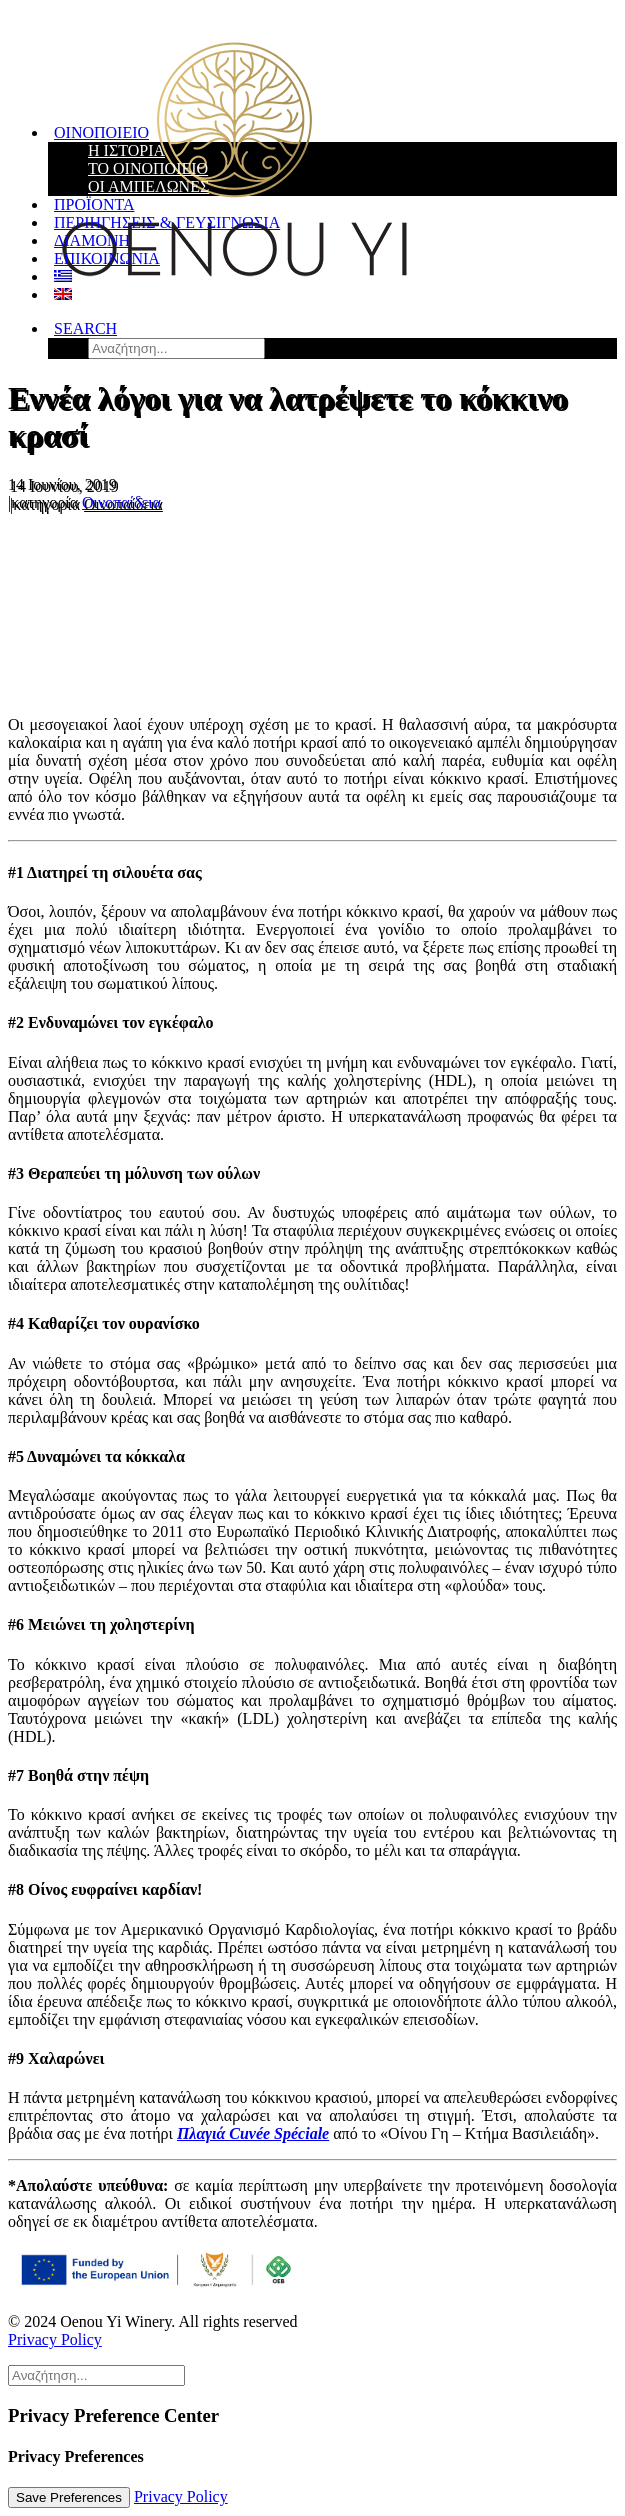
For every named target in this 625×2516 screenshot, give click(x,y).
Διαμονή (92, 240)
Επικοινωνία (107, 258)
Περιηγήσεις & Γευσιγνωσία (167, 222)
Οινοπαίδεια (121, 502)
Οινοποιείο (101, 132)
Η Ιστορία (126, 150)
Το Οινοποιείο (148, 168)
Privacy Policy (55, 2339)
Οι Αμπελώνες (148, 186)
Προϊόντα (94, 204)
